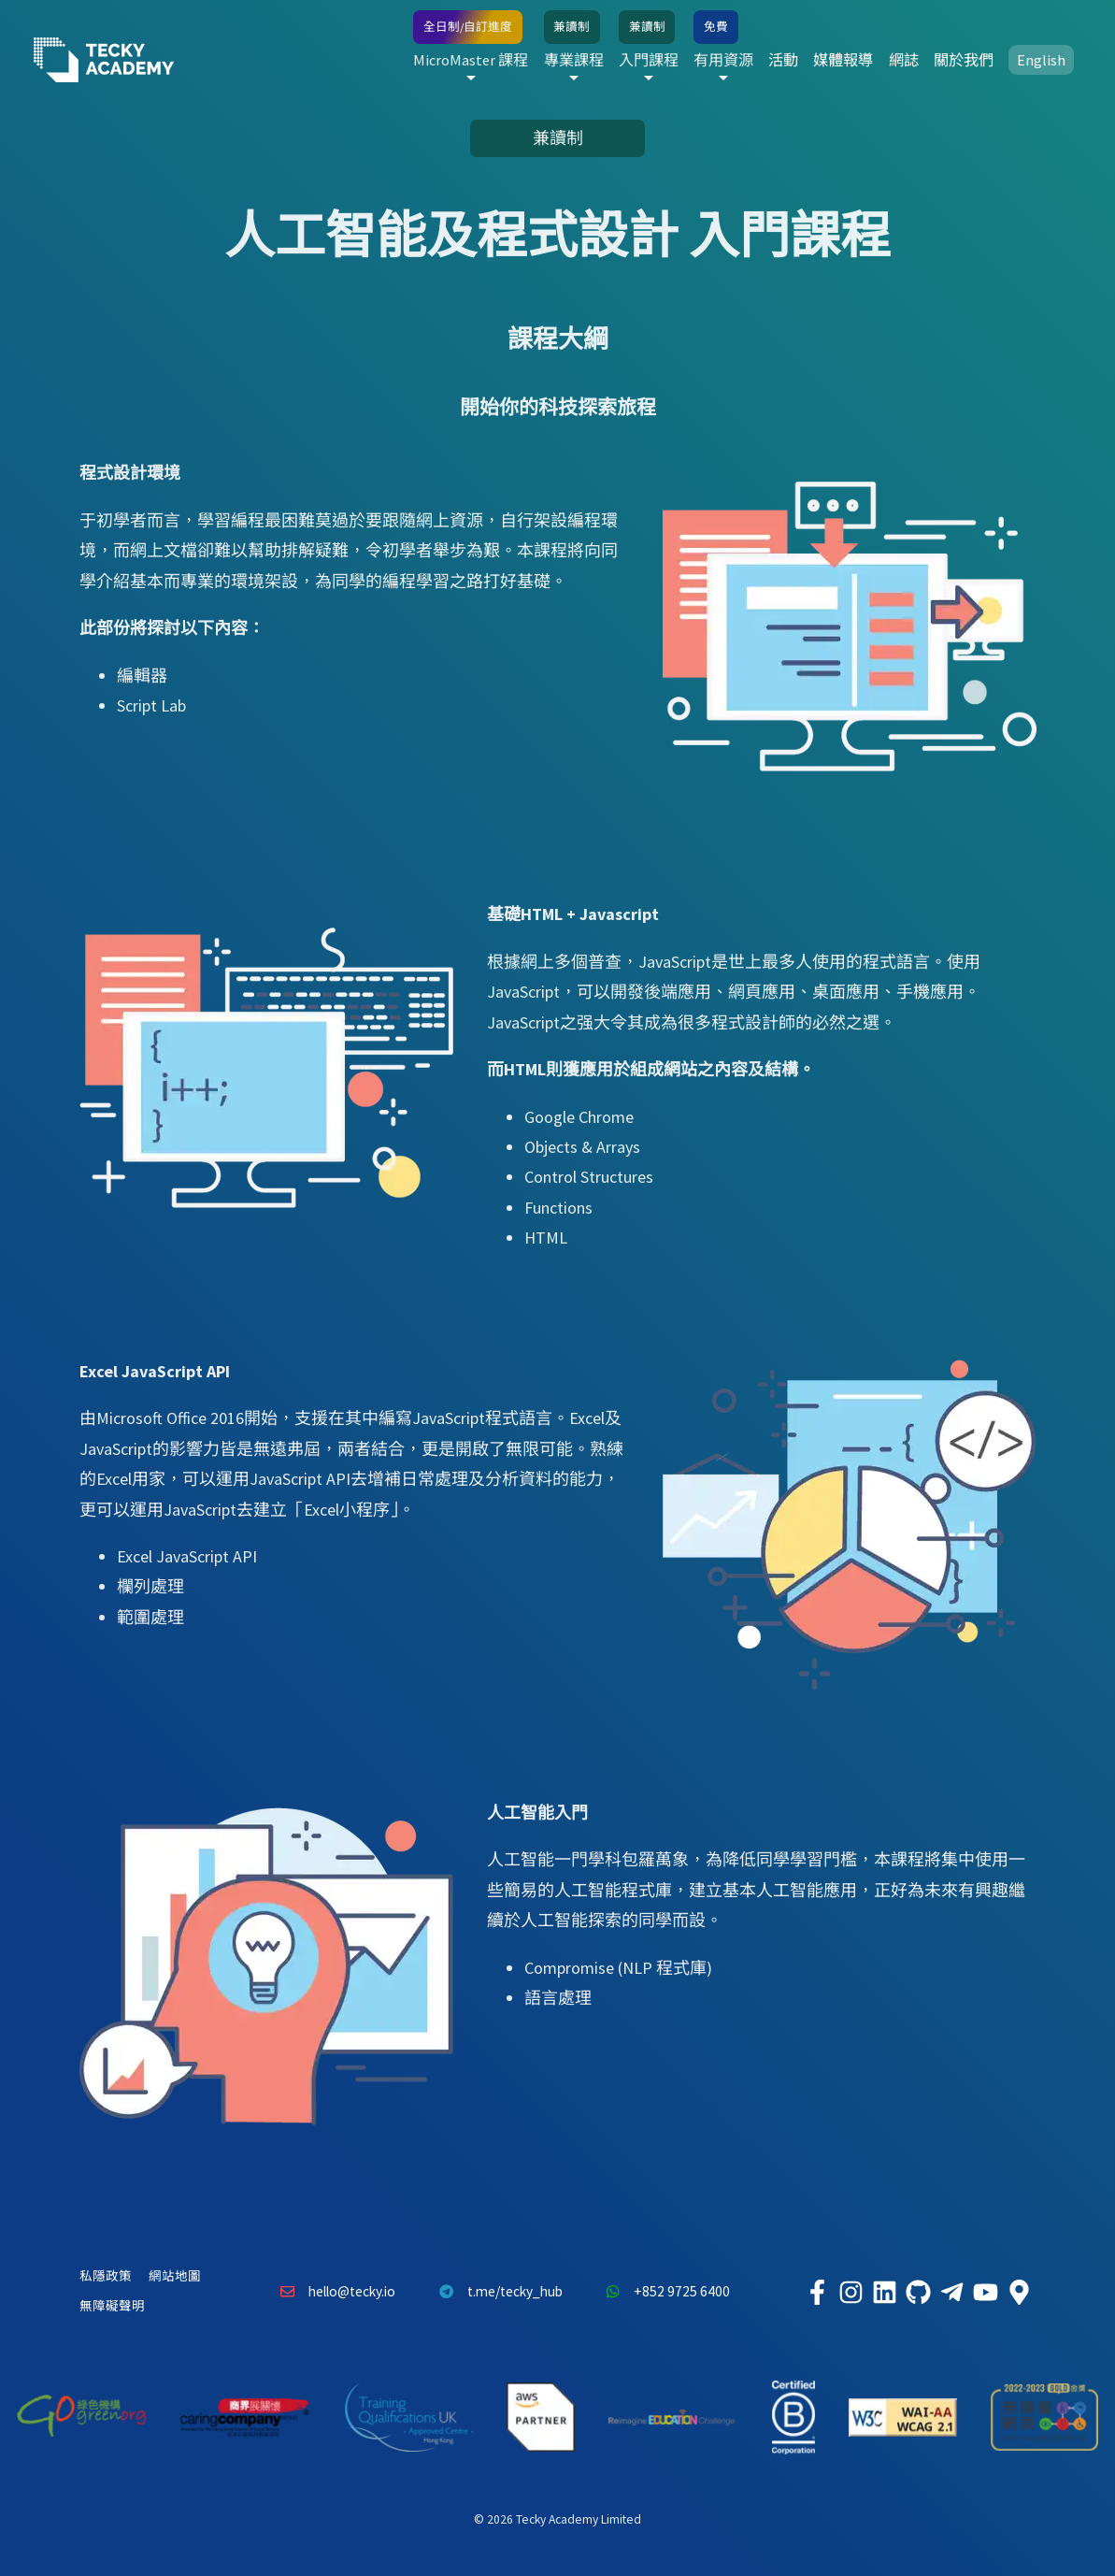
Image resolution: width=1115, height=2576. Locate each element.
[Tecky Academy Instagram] (851, 2292)
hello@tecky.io (333, 2292)
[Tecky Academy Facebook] (818, 2292)
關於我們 (963, 59)
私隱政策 (105, 2276)
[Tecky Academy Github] (919, 2292)
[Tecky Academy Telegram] (952, 2292)
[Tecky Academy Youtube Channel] (986, 2292)
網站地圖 (175, 2276)
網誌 (904, 59)
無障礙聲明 (112, 2306)
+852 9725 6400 (663, 2292)
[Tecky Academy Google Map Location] (1019, 2292)
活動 (783, 59)
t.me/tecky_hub (496, 2292)
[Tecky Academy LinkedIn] (885, 2292)
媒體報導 (843, 59)
